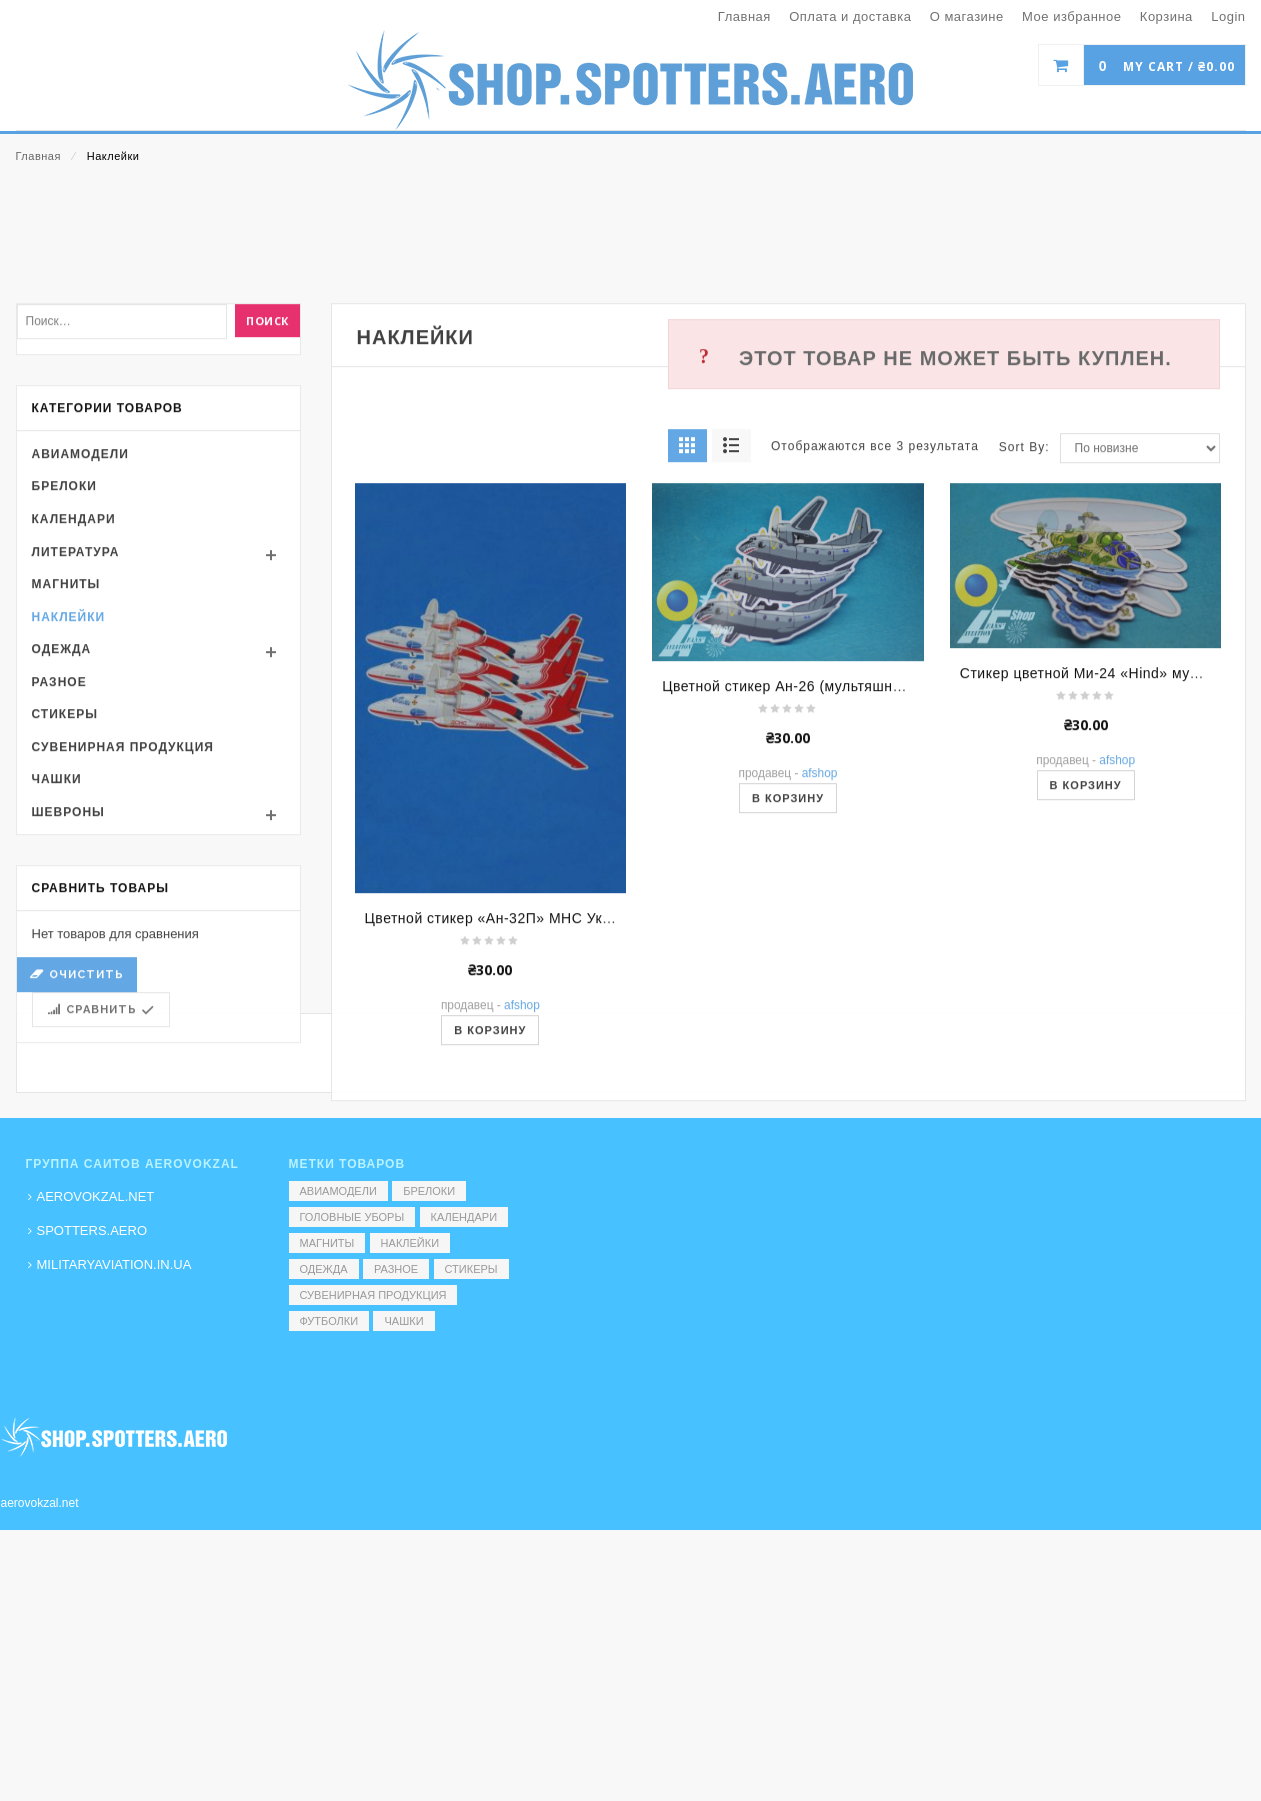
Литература (76, 740)
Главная (38, 156)
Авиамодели (80, 642)
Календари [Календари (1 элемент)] (464, 1217)
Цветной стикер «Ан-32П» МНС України (502, 1107)
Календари (74, 707)
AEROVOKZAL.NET (96, 1196)
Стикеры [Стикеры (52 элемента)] (471, 1269)
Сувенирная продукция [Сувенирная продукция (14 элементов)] (373, 1295)
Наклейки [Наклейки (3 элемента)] (410, 1243)
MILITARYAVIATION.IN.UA (114, 1264)
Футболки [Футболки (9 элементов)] (329, 1321)
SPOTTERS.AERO (92, 1230)
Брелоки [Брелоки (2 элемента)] (429, 1191)
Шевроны (68, 1000)
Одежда (62, 838)
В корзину (788, 986)
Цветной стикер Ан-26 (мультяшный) (789, 874)
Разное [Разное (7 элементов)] (396, 1269)
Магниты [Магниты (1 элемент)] (327, 1243)
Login (1228, 16)
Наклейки (69, 805)
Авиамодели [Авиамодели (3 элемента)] (338, 1191)
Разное (59, 870)
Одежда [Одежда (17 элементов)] (324, 1269)
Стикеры (65, 903)
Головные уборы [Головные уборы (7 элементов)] (352, 1217)
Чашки (57, 968)
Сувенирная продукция (123, 935)
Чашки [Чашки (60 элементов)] (403, 1321)
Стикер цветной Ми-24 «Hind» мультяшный (1109, 861)
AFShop (820, 961)
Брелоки (64, 675)
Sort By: (1024, 636)
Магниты (66, 772)
